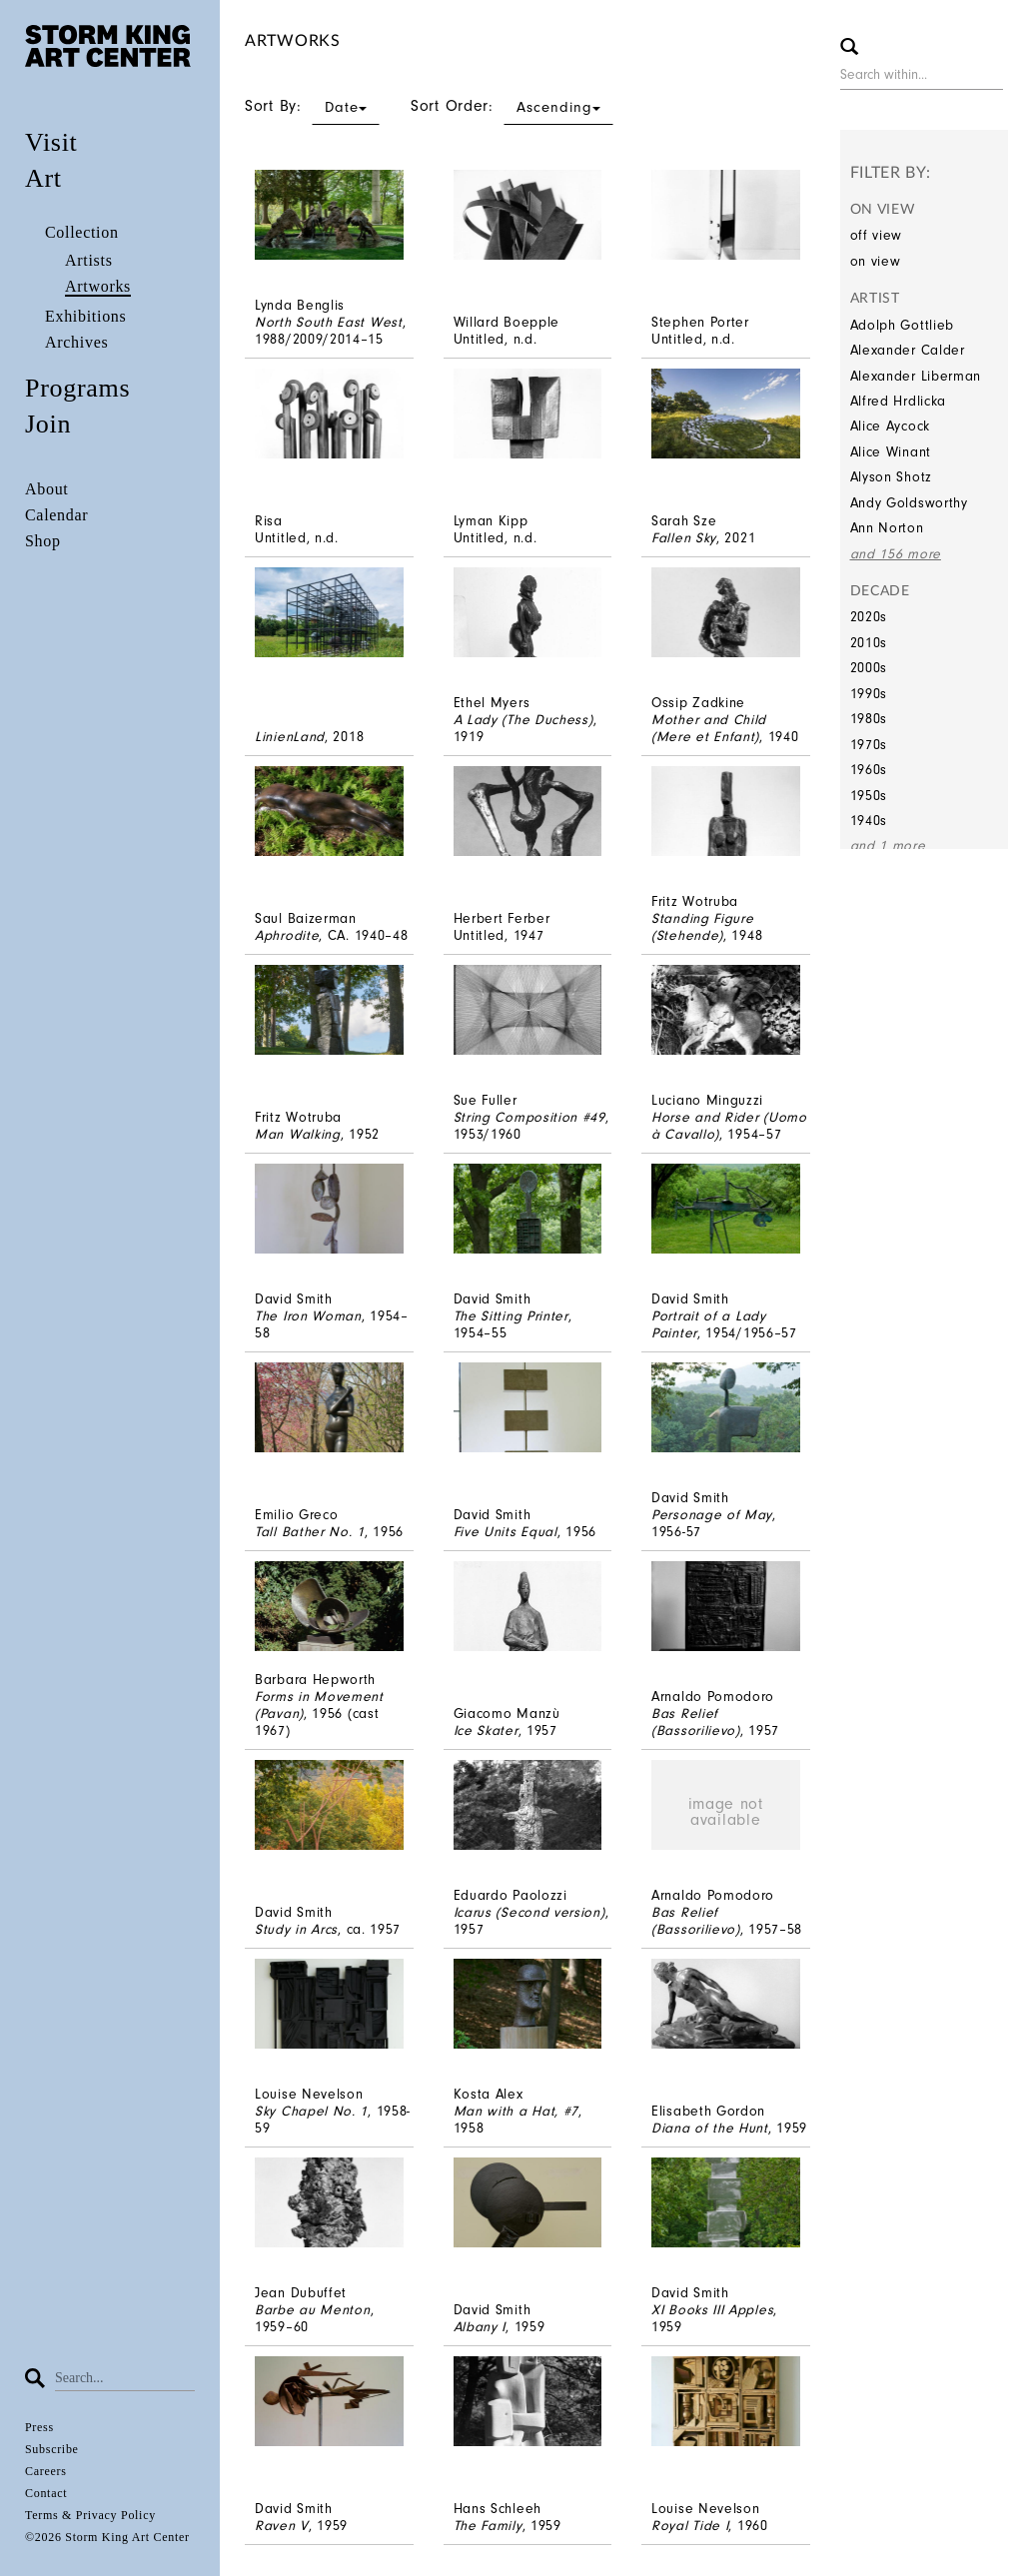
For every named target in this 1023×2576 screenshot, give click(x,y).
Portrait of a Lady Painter (708, 1324)
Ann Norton (887, 527)
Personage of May (711, 1514)
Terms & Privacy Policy (90, 2515)
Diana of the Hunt (709, 2128)
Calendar (56, 514)
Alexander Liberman (916, 376)
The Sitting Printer (511, 1315)
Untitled (480, 339)
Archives (76, 342)
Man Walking (298, 1134)
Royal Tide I (689, 2525)
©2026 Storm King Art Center (107, 2537)
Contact (46, 2493)
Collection (82, 232)
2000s (869, 667)
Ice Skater (486, 1730)
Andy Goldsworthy (909, 502)
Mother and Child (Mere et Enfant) (708, 728)
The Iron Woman (308, 1315)
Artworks (98, 286)
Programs (77, 388)
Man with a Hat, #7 (516, 2111)
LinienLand (290, 736)
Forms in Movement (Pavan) (319, 1705)
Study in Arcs (296, 1929)
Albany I (480, 2326)
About (47, 488)
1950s (869, 795)
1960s (869, 769)
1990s (869, 693)
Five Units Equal (505, 1531)
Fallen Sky (683, 537)
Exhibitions (85, 316)
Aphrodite (287, 935)
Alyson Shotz (891, 476)
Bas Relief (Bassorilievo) (695, 1722)
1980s (869, 718)
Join (48, 424)
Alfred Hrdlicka (898, 401)
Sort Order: (512, 106)
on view (875, 261)
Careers (46, 2471)
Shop (43, 540)
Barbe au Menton (313, 2309)
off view (876, 235)
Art (43, 178)
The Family (488, 2525)
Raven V (282, 2525)
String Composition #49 (529, 1117)
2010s (869, 642)
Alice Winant (890, 451)
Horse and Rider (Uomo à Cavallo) (729, 1126)
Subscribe (52, 2449)
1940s (869, 820)
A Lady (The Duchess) (523, 719)
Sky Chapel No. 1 (311, 2111)
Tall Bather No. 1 (310, 1531)
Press (39, 2427)
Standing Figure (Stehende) (702, 927)
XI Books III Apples (712, 2309)
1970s (869, 744)
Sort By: (312, 106)
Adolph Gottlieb (902, 325)
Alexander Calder (907, 350)
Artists (89, 260)
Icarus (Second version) (529, 1912)
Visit (51, 142)
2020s (869, 616)
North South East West (329, 322)
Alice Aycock (890, 426)
